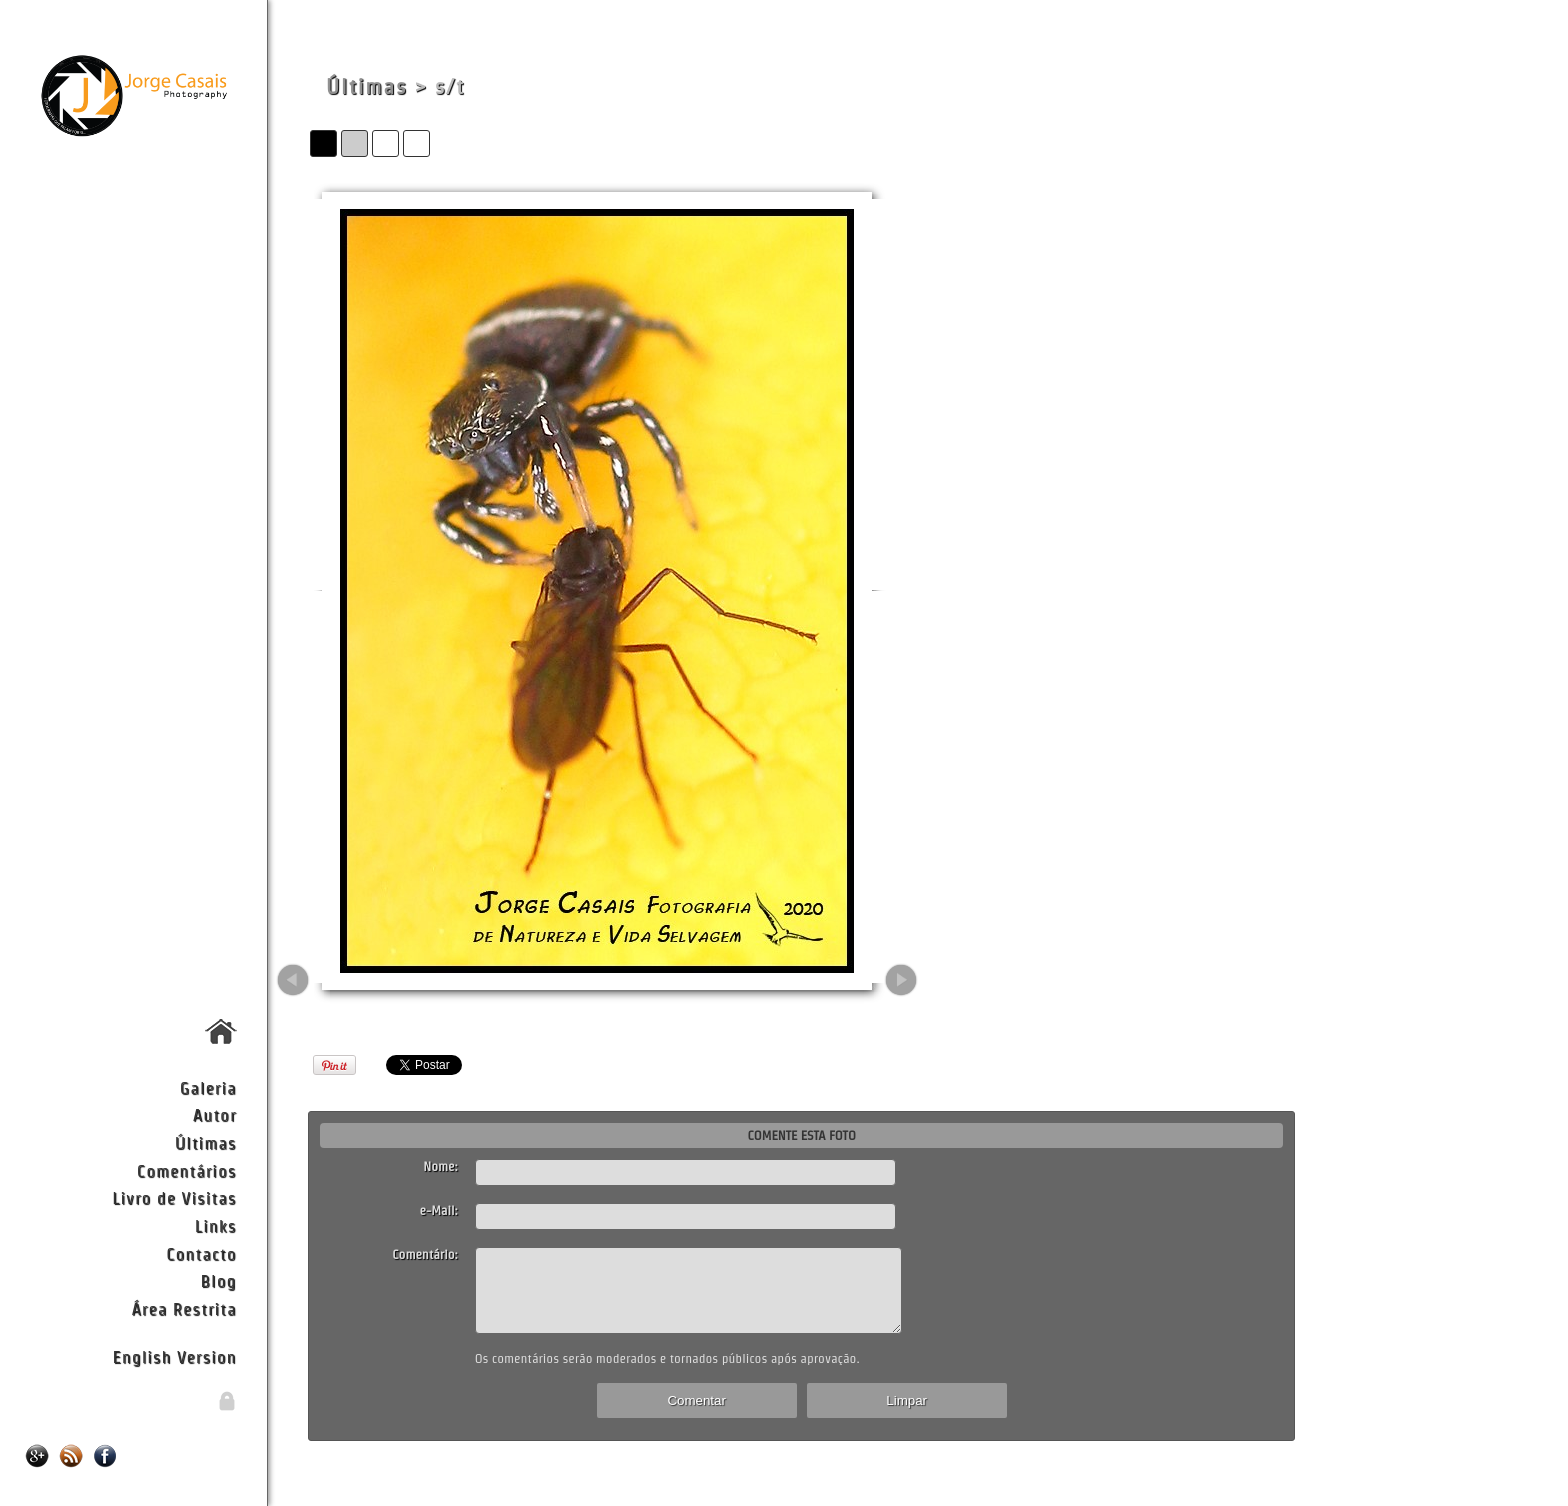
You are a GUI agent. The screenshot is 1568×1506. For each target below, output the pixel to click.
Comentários (187, 1170)
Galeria (208, 1087)
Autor (215, 1114)
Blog (219, 1280)
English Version (175, 1356)
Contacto (201, 1253)
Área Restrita (183, 1308)
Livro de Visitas (174, 1197)
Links (216, 1225)
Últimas (206, 1142)
